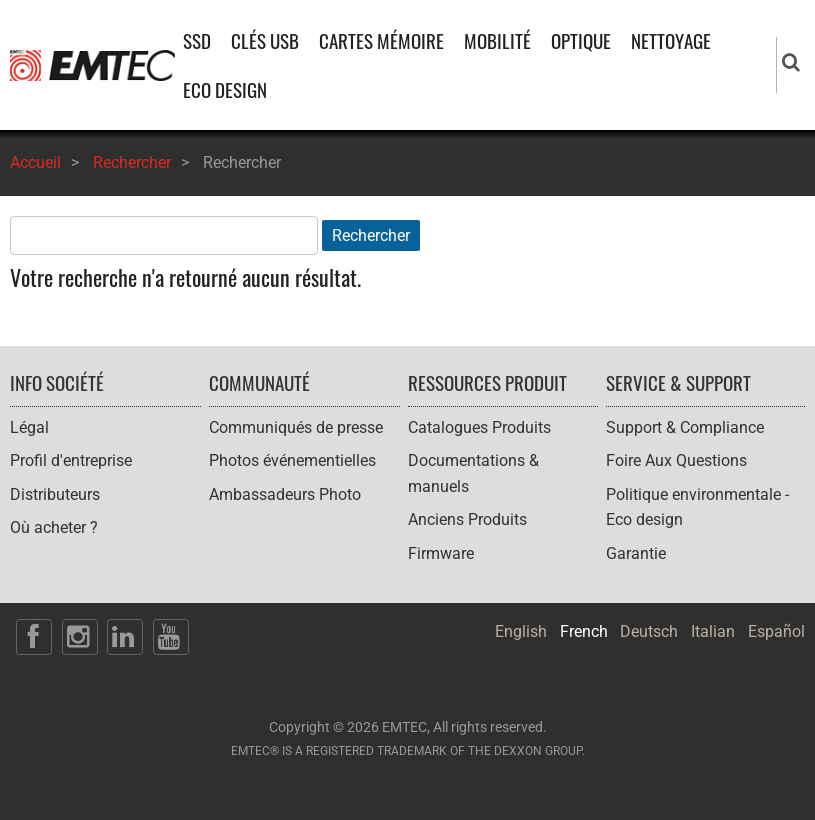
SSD (197, 40)
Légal (29, 427)
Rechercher (132, 162)
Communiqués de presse (296, 427)
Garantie (636, 553)
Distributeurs (55, 494)
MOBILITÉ (497, 40)
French (584, 631)
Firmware (441, 553)
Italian (713, 631)
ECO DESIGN (225, 89)
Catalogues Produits (479, 427)
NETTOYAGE (671, 40)
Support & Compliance (685, 427)
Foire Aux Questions (676, 460)
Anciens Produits (467, 519)
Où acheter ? (54, 527)
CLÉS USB (265, 40)
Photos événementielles (292, 460)
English (521, 631)
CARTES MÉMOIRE (381, 40)
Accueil (35, 162)
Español (776, 631)
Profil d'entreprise (71, 460)
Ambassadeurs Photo (285, 494)
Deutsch (649, 631)
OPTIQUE (581, 40)
